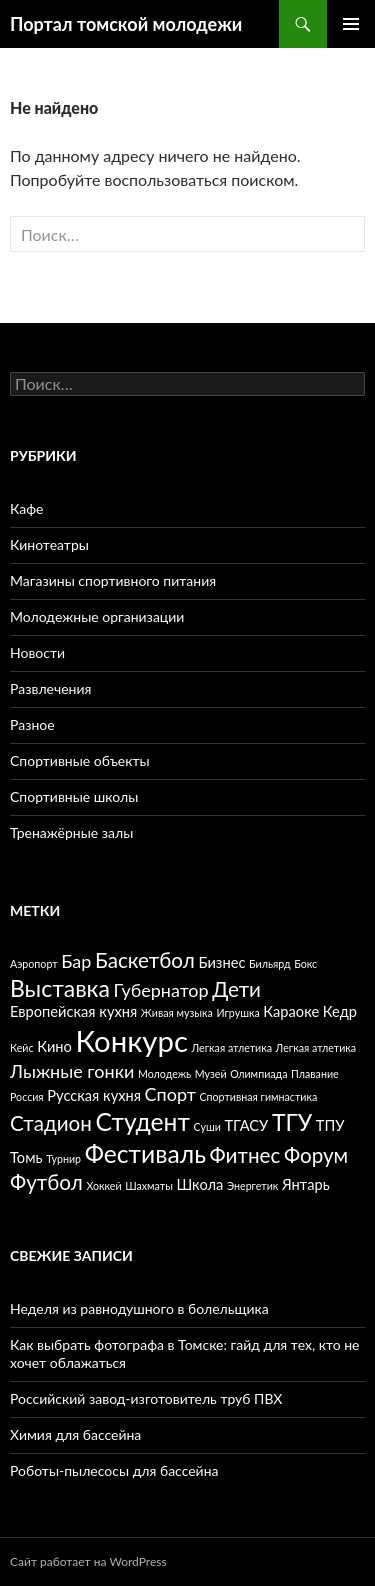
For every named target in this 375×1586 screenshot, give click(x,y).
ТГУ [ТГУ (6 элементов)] (292, 1122)
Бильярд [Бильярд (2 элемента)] (270, 963)
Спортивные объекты (80, 760)
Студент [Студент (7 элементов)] (143, 1121)
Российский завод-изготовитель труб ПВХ (146, 1398)
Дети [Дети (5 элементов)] (236, 989)
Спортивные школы (74, 796)
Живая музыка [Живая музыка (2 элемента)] (177, 1012)
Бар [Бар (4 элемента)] (76, 961)
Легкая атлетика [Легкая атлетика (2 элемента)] (232, 1047)
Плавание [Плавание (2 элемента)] (315, 1073)
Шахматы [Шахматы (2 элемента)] (149, 1185)
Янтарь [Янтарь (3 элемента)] (306, 1184)
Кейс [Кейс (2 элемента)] (22, 1047)
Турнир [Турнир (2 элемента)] (63, 1158)
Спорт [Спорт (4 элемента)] (170, 1094)
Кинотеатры (49, 544)
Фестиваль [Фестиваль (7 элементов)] (145, 1153)
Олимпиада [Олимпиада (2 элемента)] (258, 1073)
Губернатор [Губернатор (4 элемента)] (160, 990)
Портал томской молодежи (126, 24)
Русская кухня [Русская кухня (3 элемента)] (94, 1095)
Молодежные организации (97, 616)
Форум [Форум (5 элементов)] (316, 1155)
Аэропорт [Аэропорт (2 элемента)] (34, 963)
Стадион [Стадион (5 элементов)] (51, 1123)
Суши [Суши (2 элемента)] (207, 1126)
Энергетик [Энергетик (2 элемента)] (252, 1185)
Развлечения (50, 688)
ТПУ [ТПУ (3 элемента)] (330, 1125)
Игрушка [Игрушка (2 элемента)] (237, 1012)
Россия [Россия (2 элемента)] (27, 1096)
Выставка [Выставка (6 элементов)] (60, 988)
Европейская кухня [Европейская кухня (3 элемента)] (73, 1011)
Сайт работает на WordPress (88, 1561)
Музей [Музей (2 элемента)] (211, 1073)
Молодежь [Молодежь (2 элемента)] (164, 1073)
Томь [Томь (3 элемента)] (26, 1157)
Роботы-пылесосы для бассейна (114, 1470)
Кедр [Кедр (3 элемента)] (340, 1011)
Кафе (27, 508)
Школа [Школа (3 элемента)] (199, 1184)
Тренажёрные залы (71, 832)
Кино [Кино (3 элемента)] (54, 1046)
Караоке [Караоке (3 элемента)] (291, 1011)
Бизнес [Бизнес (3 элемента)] (221, 962)
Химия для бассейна (75, 1434)
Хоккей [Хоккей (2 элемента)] (103, 1185)
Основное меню (351, 24)
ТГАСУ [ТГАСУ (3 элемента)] (246, 1125)
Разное (32, 724)
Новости (37, 652)
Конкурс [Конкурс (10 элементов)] (132, 1040)
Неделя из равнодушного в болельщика (139, 1308)
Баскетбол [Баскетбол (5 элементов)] (145, 960)
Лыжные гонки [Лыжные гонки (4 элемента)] (72, 1071)
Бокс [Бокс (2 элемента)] (305, 963)
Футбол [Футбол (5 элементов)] (46, 1182)
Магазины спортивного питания (113, 580)
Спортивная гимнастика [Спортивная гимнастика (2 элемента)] (258, 1096)
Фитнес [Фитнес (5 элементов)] (245, 1155)
